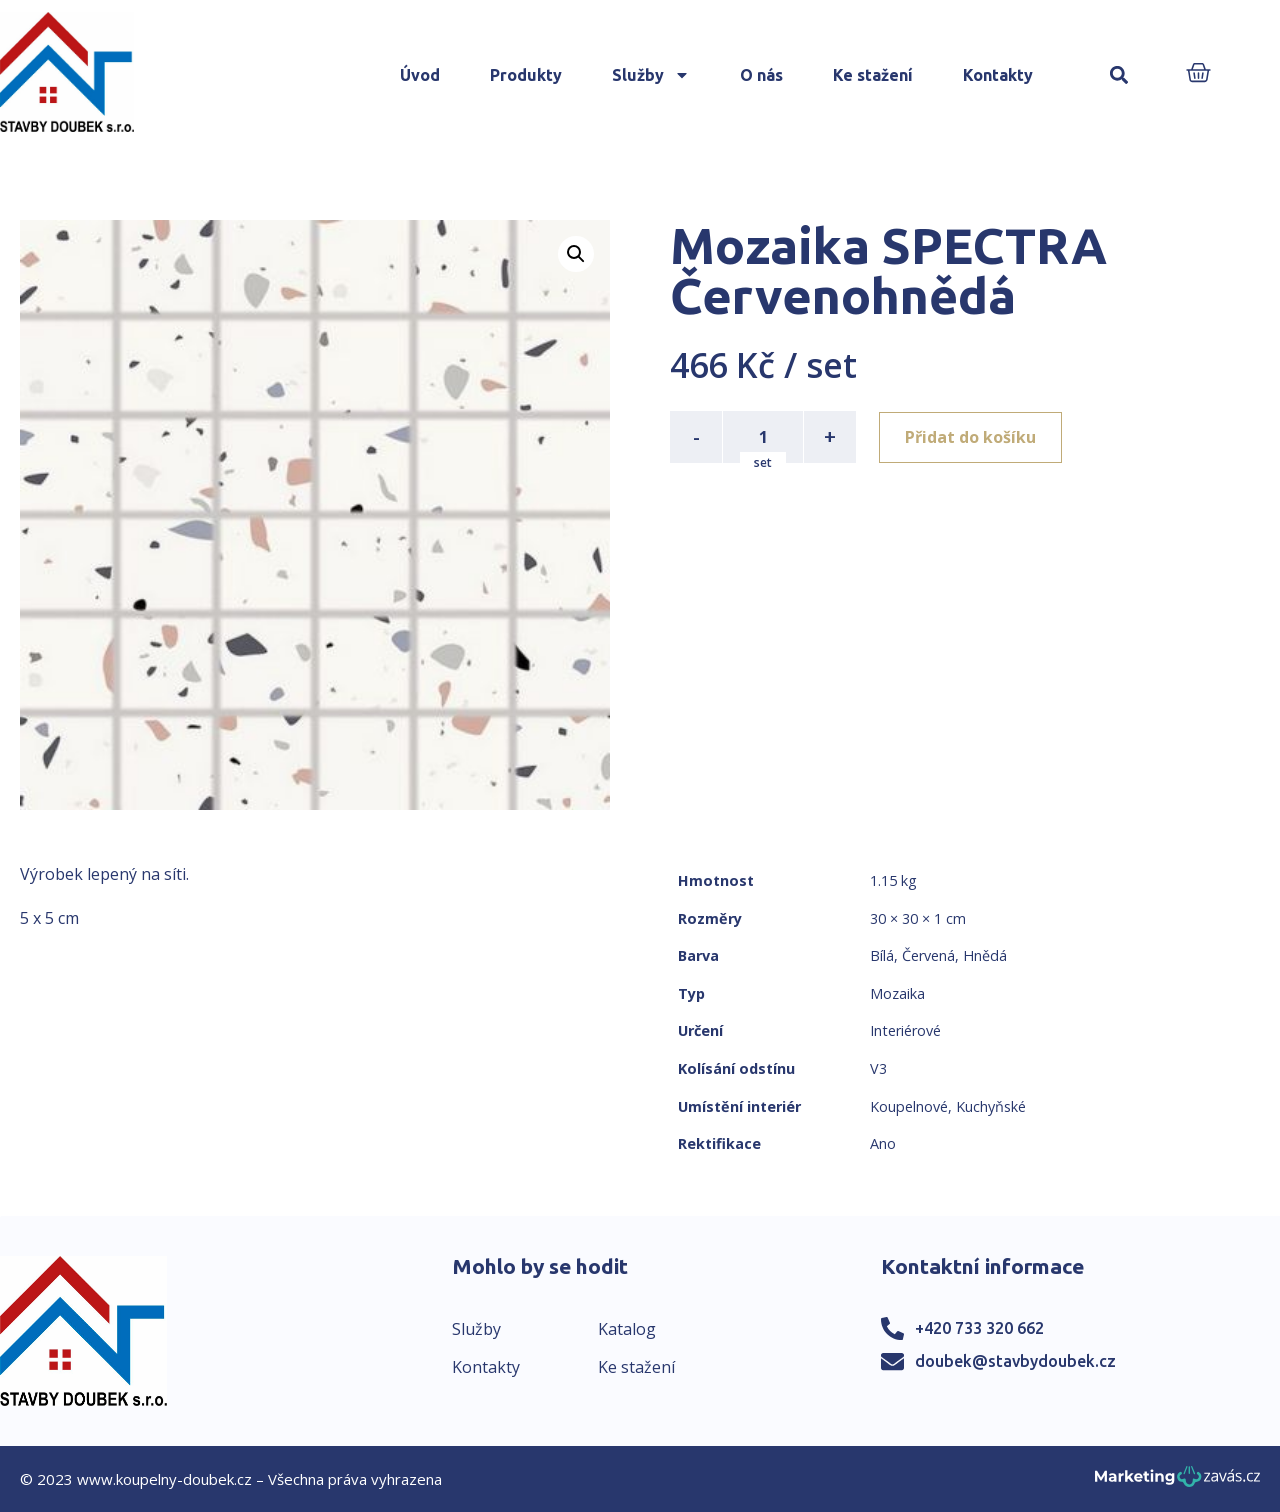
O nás (761, 75)
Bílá (882, 955)
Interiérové (905, 1030)
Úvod (420, 75)
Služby (651, 75)
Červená (928, 955)
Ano (883, 1143)
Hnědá (985, 955)
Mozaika (897, 993)
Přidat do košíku (971, 437)
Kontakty (998, 75)
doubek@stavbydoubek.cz (1015, 1361)
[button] (1119, 75)
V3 (878, 1068)
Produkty (526, 75)
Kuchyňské (991, 1106)
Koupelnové (909, 1106)
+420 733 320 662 (979, 1328)
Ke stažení (873, 75)
